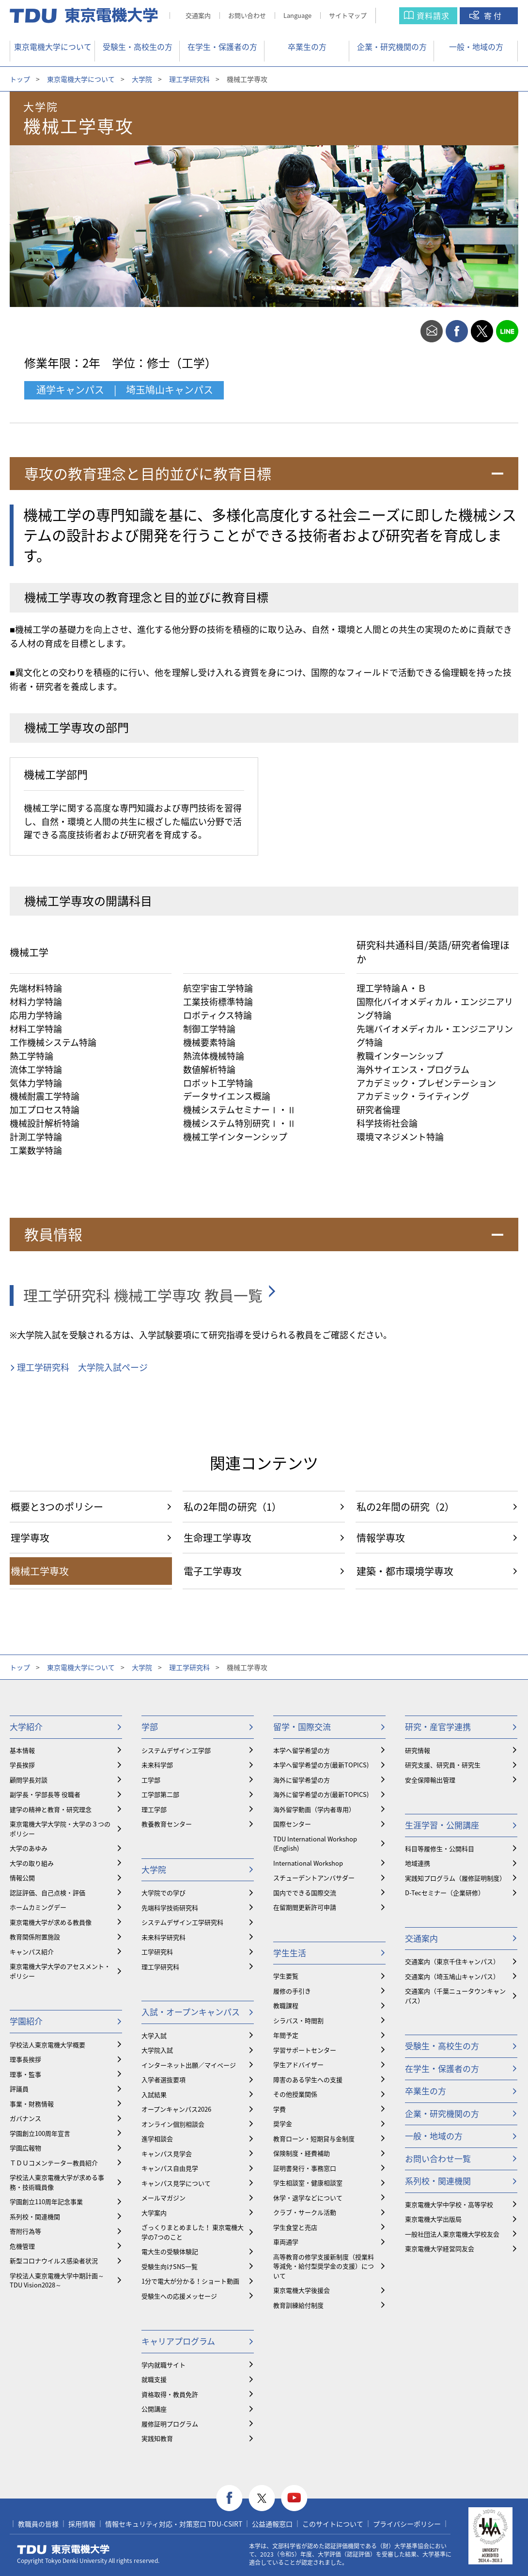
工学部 (150, 1779)
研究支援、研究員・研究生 (443, 1764)
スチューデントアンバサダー (314, 1877)
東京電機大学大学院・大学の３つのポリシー (60, 1828)
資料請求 (433, 15)
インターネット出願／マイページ (188, 2065)
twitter (482, 331)
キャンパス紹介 (32, 1951)
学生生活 (289, 1953)
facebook (457, 331)
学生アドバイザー (298, 2064)
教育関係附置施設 (35, 1936)
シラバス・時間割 (298, 2020)
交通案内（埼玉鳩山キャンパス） (452, 1976)
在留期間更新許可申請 (304, 1907)
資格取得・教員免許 (169, 2394)
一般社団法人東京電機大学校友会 (452, 2234)
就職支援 (154, 2379)
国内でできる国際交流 (304, 1892)
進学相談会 (157, 2138)
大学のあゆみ (28, 1848)
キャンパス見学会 (166, 2153)
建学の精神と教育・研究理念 (51, 1809)
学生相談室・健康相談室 (307, 2182)
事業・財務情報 (32, 2103)
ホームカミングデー (38, 1907)
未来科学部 (157, 1764)
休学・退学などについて (307, 2197)
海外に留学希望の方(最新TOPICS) (321, 1794)
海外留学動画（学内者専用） (314, 1809)
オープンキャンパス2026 (176, 2109)
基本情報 (22, 1750)
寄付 (493, 15)
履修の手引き (292, 1990)
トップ (20, 79)
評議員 (19, 2088)
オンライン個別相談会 (172, 2124)
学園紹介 (26, 2021)
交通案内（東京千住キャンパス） (452, 1961)
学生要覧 (285, 1975)
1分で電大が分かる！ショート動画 (190, 2280)
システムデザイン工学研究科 (182, 1922)
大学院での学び (163, 1892)
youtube (294, 2498)
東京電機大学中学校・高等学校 (449, 2204)
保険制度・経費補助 (301, 2153)
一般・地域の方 (476, 46)
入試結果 (154, 2094)
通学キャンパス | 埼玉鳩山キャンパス (124, 390)
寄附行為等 (25, 2231)
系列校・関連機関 (35, 2216)
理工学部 (154, 1809)
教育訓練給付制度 (298, 2305)
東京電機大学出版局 (433, 2218)
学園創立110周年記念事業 (46, 2201)
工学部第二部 (160, 1794)
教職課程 (285, 2005)
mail (431, 331)
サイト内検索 (397, 15)
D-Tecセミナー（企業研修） (444, 1892)
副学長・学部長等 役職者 (45, 1794)
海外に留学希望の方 (301, 1779)
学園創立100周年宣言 (40, 2133)
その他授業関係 (295, 2094)
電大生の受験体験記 (169, 2251)
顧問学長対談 (28, 1779)
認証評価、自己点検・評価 (47, 1892)
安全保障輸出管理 (430, 1779)
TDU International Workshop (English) (315, 1843)
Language (297, 15)
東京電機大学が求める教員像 (51, 1922)
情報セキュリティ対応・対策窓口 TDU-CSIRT (173, 2524)
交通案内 (198, 15)
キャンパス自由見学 (169, 2168)
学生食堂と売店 (295, 2227)
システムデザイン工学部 (176, 1750)
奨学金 (282, 2123)
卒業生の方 (307, 46)
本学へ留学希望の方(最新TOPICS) (321, 1764)
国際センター (292, 1823)
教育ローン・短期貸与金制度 (314, 2138)
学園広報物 (25, 2147)
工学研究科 (157, 1951)
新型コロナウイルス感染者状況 (54, 2260)
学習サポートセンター (304, 2050)
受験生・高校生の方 (137, 46)
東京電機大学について (53, 46)
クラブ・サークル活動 (304, 2212)
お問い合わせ (247, 15)
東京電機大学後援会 (301, 2290)
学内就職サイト (163, 2364)
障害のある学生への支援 (307, 2079)
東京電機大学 (63, 2549)
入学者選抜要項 (163, 2079)
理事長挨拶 (25, 2059)
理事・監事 (25, 2074)
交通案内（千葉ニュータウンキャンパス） (455, 1995)
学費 (279, 2109)
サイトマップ (348, 15)
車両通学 (285, 2241)
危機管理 (22, 2246)
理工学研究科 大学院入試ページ (82, 1367)
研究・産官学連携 (438, 1726)
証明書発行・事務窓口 (304, 2168)
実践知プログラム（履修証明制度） (455, 1878)
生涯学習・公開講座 (442, 1825)
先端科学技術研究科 (169, 1907)
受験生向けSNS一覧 (169, 2266)
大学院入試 (157, 2050)
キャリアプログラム (178, 2341)
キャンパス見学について (176, 2183)
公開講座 (154, 2408)
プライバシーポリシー (407, 2524)
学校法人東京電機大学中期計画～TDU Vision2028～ (57, 2280)
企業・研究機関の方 (392, 46)
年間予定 (285, 2034)
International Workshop (308, 1863)
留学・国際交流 (302, 1726)
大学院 (142, 79)
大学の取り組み (32, 1863)
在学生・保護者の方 (222, 46)
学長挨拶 (22, 1764)
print (406, 331)
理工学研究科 (189, 79)
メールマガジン (163, 2197)
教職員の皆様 (38, 2524)
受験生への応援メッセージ (179, 2295)
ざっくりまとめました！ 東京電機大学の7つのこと (192, 2232)
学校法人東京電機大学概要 (47, 2044)
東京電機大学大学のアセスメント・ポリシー (60, 1971)
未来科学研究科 (163, 1937)
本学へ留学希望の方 (301, 1750)
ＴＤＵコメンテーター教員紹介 (54, 2162)
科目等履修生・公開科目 (439, 1848)
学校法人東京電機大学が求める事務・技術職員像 (57, 2182)
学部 (149, 1726)
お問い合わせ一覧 (438, 2158)
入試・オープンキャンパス (190, 2012)
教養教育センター (166, 1823)
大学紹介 (26, 1726)
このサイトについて (332, 2524)
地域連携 (417, 1863)
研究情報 (417, 1750)
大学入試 (154, 2035)
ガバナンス (25, 2118)
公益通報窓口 (272, 2524)
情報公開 (22, 1877)
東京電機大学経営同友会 (439, 2248)
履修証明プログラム (169, 2423)
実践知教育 (157, 2438)
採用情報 (81, 2524)
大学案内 (154, 2212)
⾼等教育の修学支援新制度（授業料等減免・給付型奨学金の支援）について (323, 2266)
